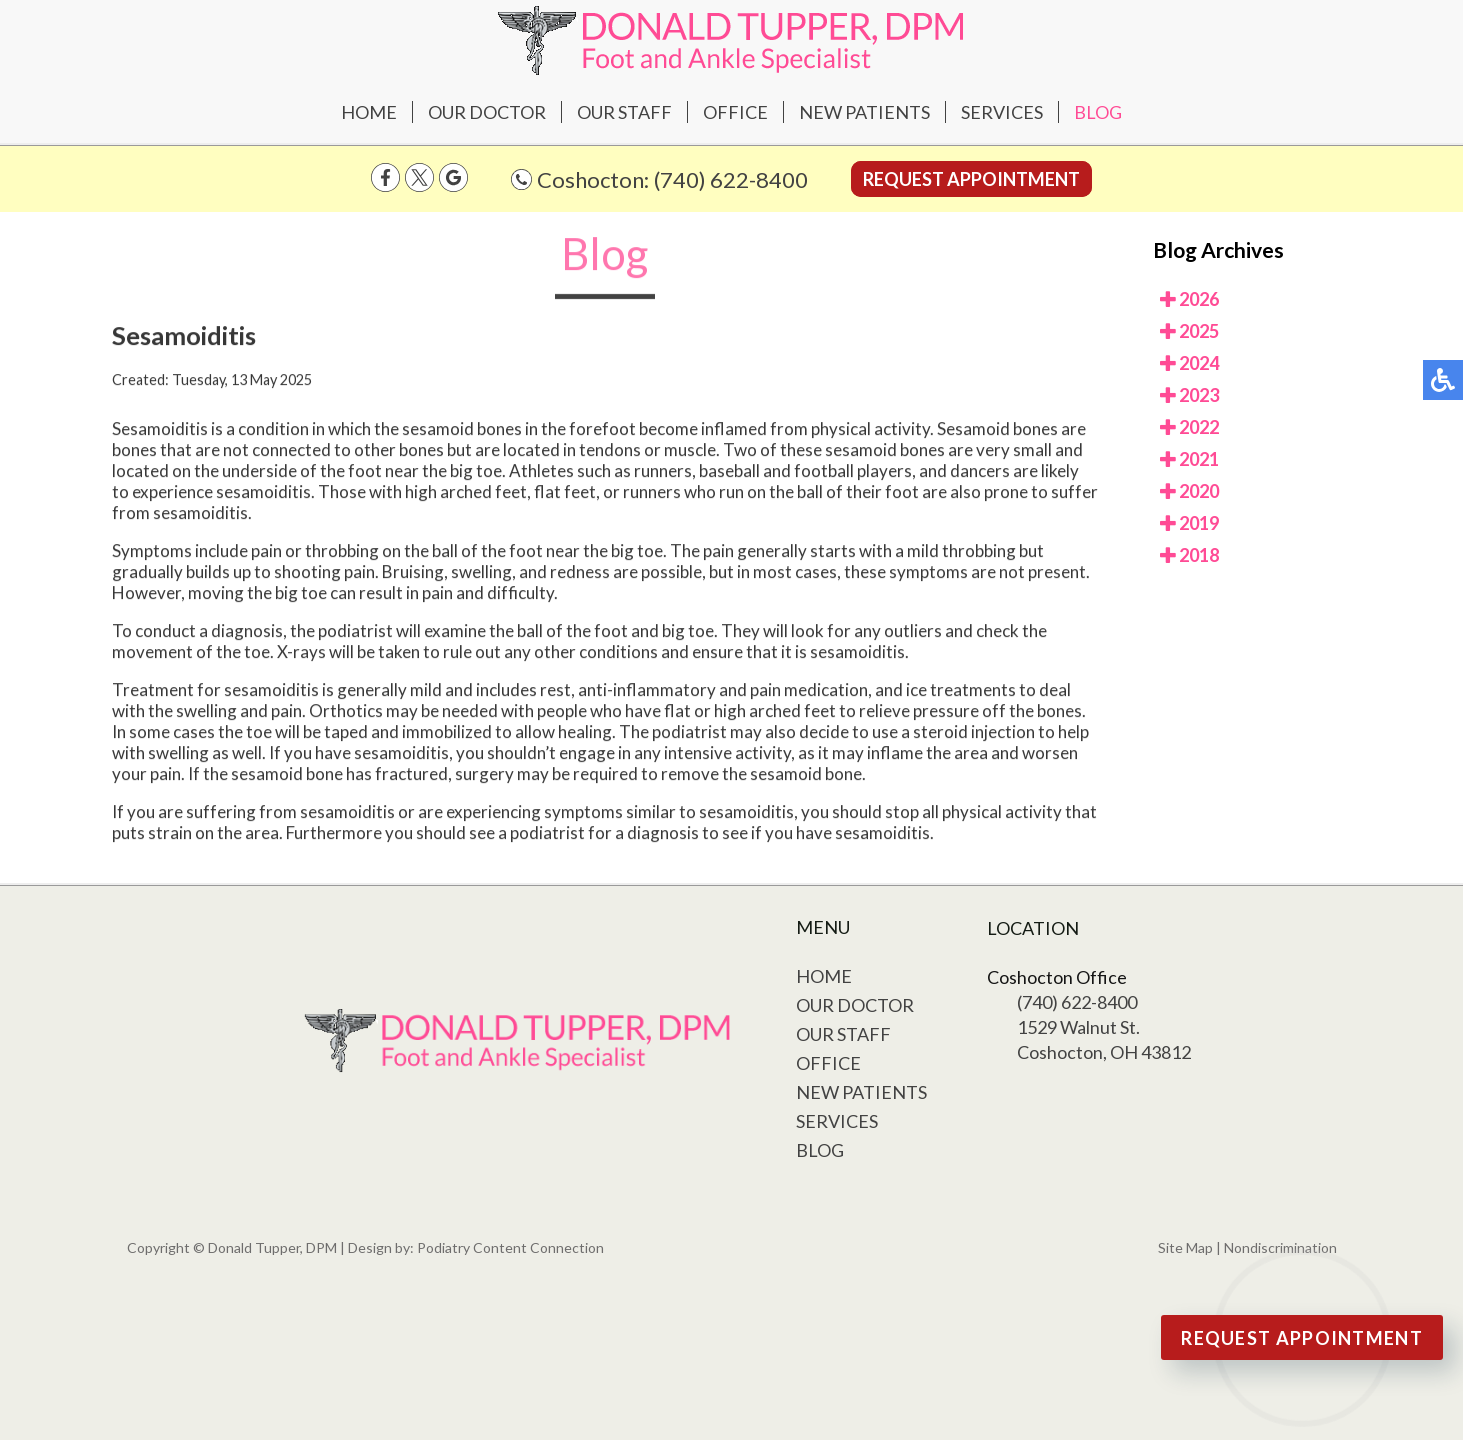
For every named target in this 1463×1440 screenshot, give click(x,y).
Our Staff (624, 112)
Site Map (1185, 1247)
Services (1002, 112)
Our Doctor (487, 112)
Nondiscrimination (1280, 1247)
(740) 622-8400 (731, 179)
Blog (1098, 112)
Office (735, 112)
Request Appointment (971, 179)
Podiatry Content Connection (510, 1247)
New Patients (864, 112)
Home (369, 112)
